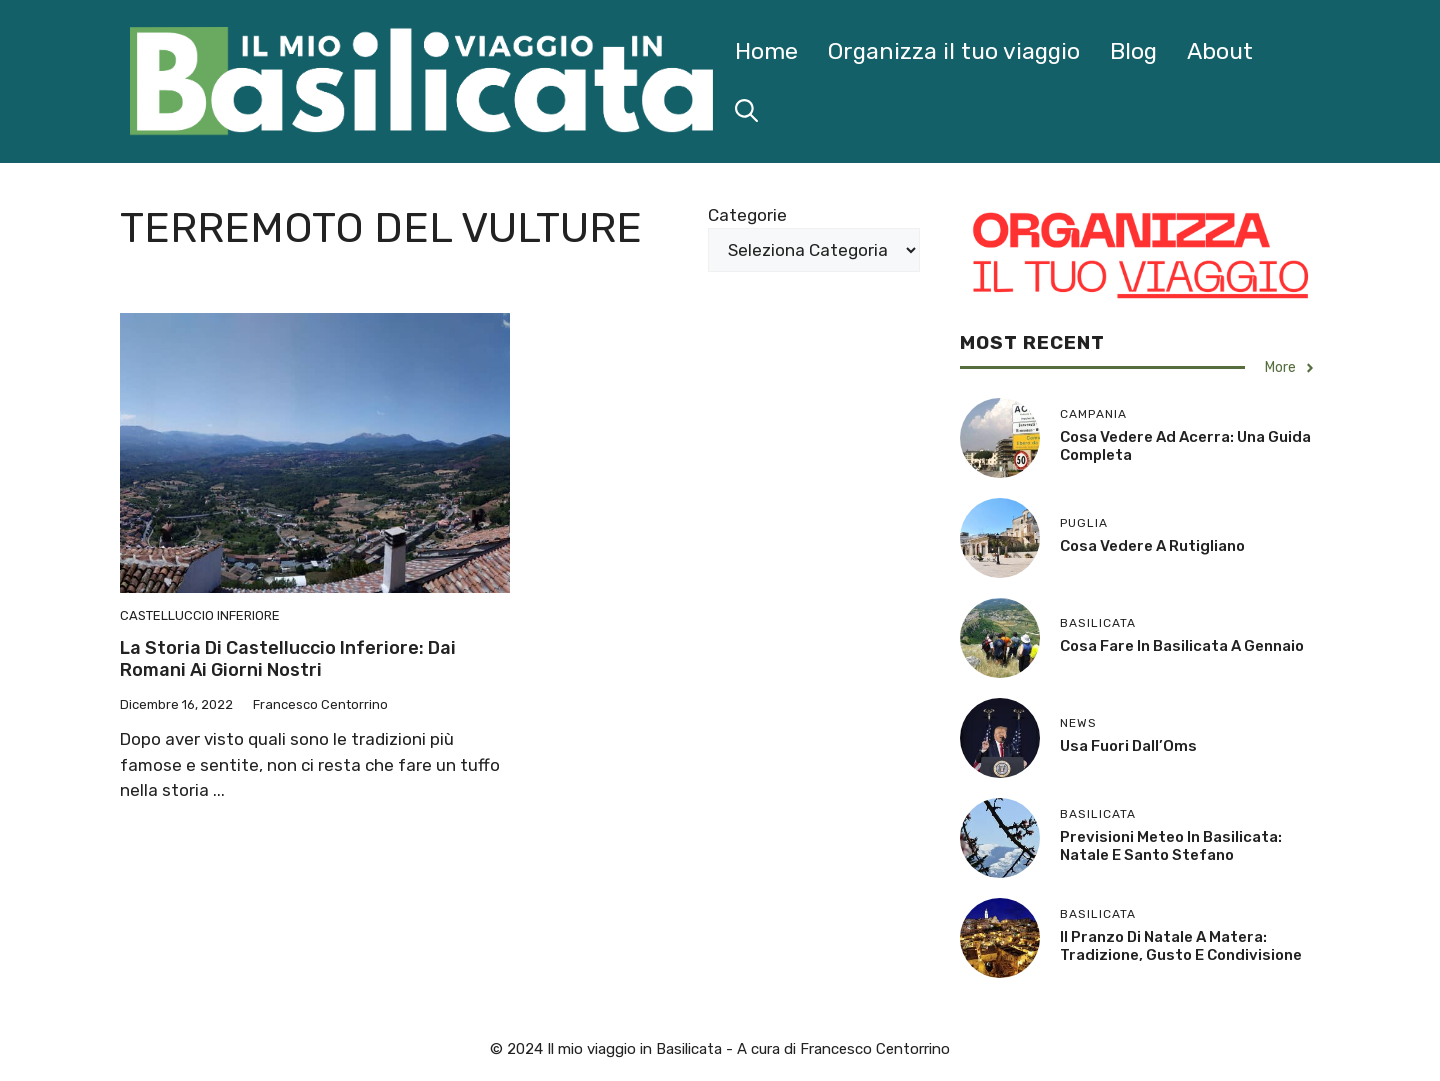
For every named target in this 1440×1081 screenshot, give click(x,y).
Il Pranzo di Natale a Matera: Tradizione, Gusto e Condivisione (1181, 946)
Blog (1133, 51)
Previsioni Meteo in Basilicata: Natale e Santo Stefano (1171, 846)
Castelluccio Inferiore (200, 615)
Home (766, 51)
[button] (746, 111)
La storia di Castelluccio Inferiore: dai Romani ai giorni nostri (288, 659)
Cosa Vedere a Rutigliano (1152, 546)
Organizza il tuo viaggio (954, 51)
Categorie (747, 215)
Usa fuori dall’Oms (1128, 746)
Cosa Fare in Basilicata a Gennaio (1182, 646)
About (1220, 51)
